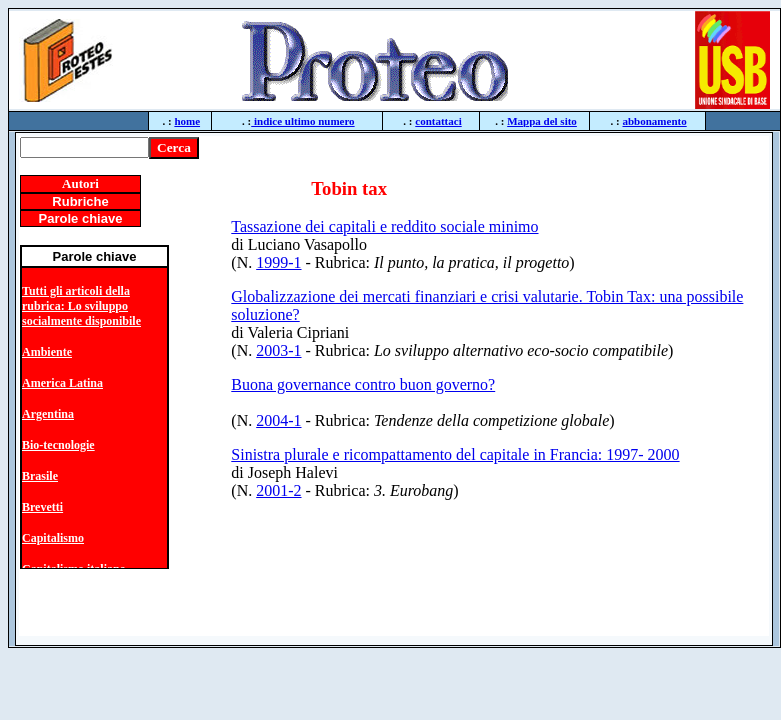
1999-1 (278, 262)
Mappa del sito (542, 121)
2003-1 (278, 350)
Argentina (48, 414)
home (187, 121)
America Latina (62, 383)
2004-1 (278, 420)
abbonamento (655, 121)
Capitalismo (53, 538)
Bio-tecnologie (58, 445)
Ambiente (47, 352)
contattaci (438, 121)
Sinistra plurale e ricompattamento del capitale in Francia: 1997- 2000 (455, 454)
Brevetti (42, 507)
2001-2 (278, 490)
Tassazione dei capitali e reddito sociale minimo (384, 226)
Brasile (40, 476)
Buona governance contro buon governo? (363, 384)
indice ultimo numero (302, 121)
